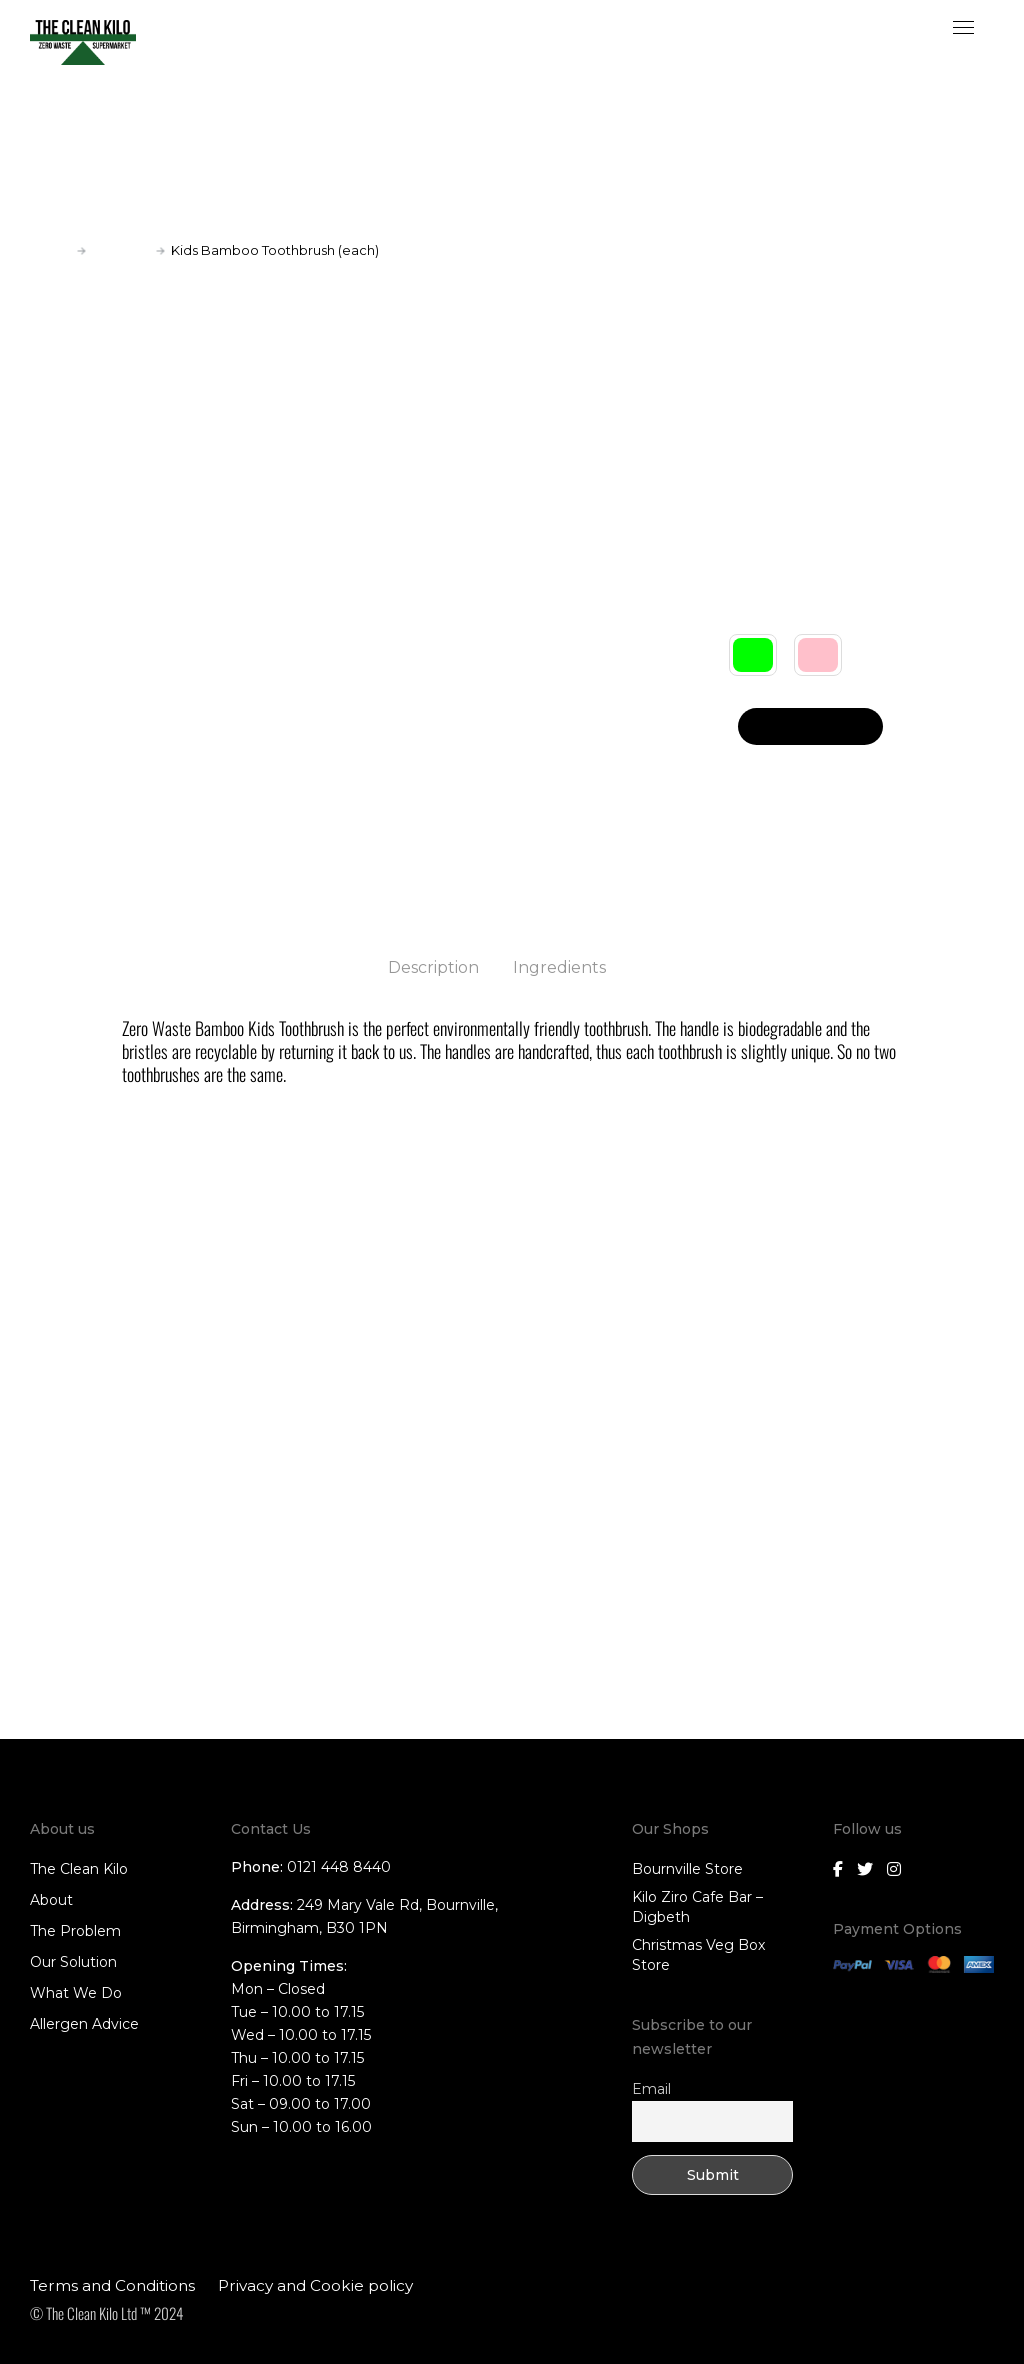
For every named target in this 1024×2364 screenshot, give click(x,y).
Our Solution (73, 1961)
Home (50, 250)
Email (651, 2088)
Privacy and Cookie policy (315, 2284)
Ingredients (559, 967)
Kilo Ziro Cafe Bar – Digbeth (697, 1906)
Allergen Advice (84, 2023)
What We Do (76, 1992)
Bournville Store (687, 1868)
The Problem (75, 1930)
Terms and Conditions (112, 2284)
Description (433, 967)
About (51, 1899)
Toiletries (121, 250)
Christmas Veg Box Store (698, 1954)
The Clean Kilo (79, 1868)
